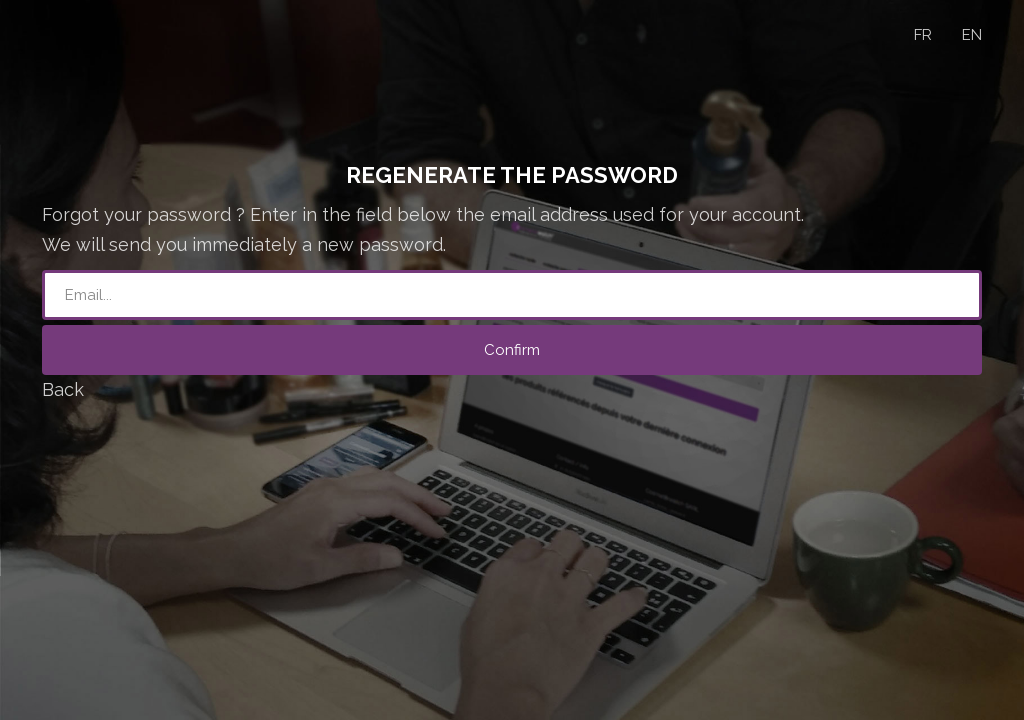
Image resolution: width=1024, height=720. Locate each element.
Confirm (512, 350)
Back (63, 389)
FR (923, 35)
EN (972, 35)
